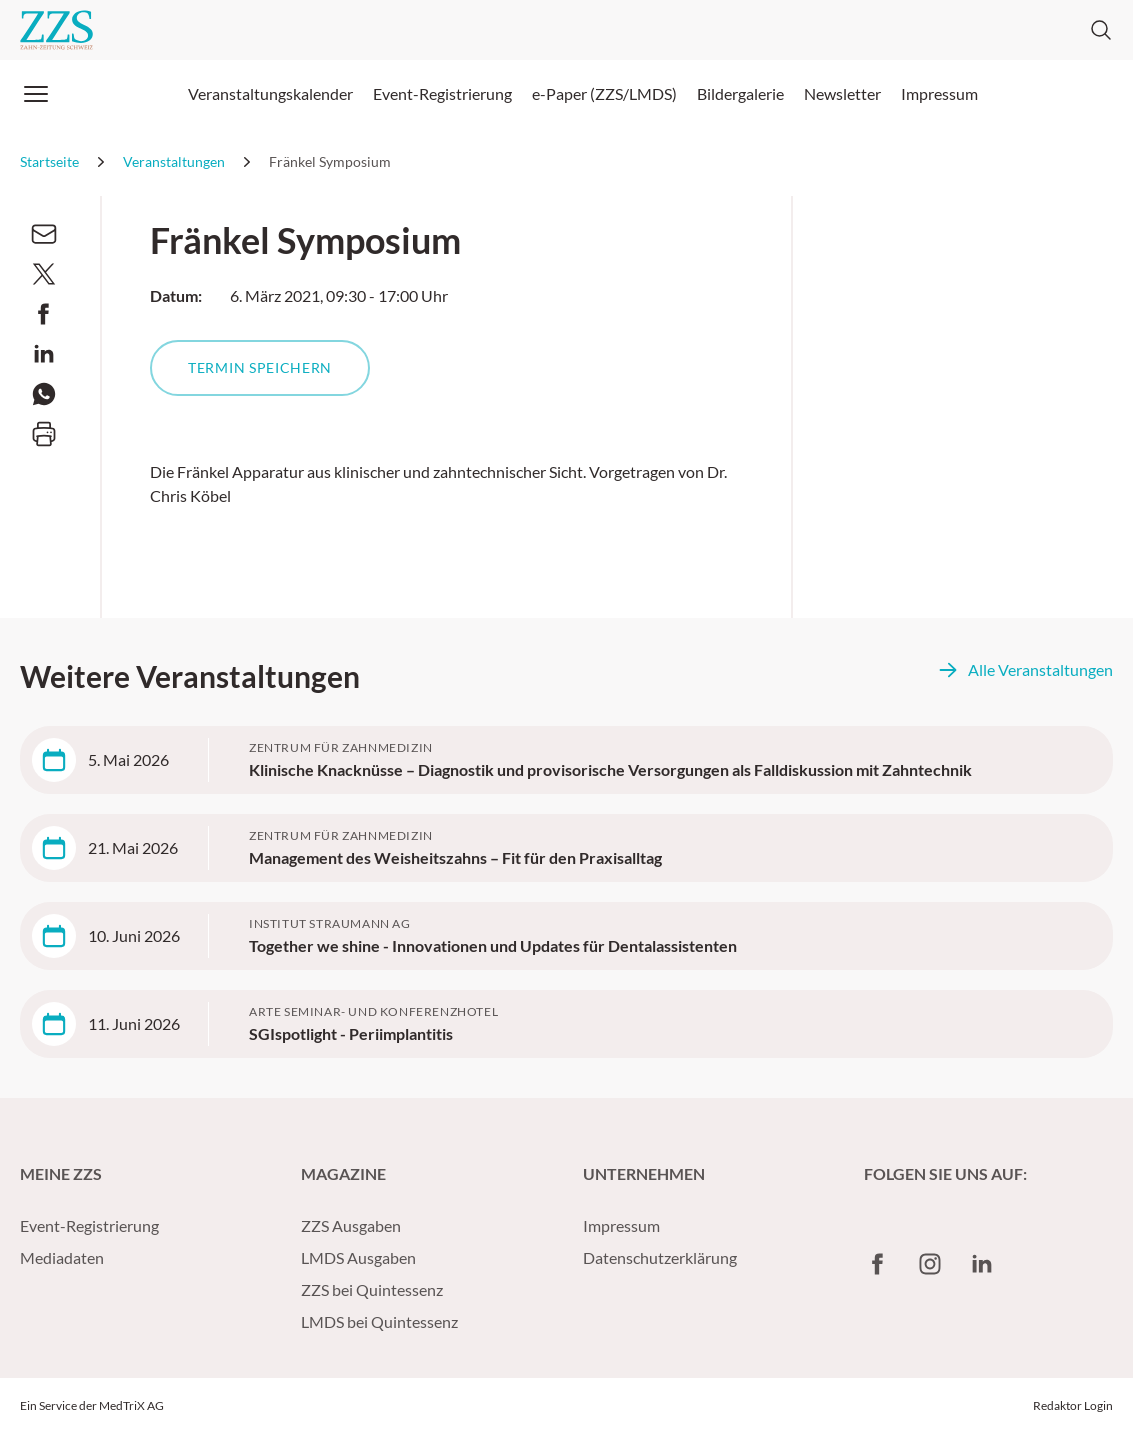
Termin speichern (260, 367)
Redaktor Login (1073, 1405)
